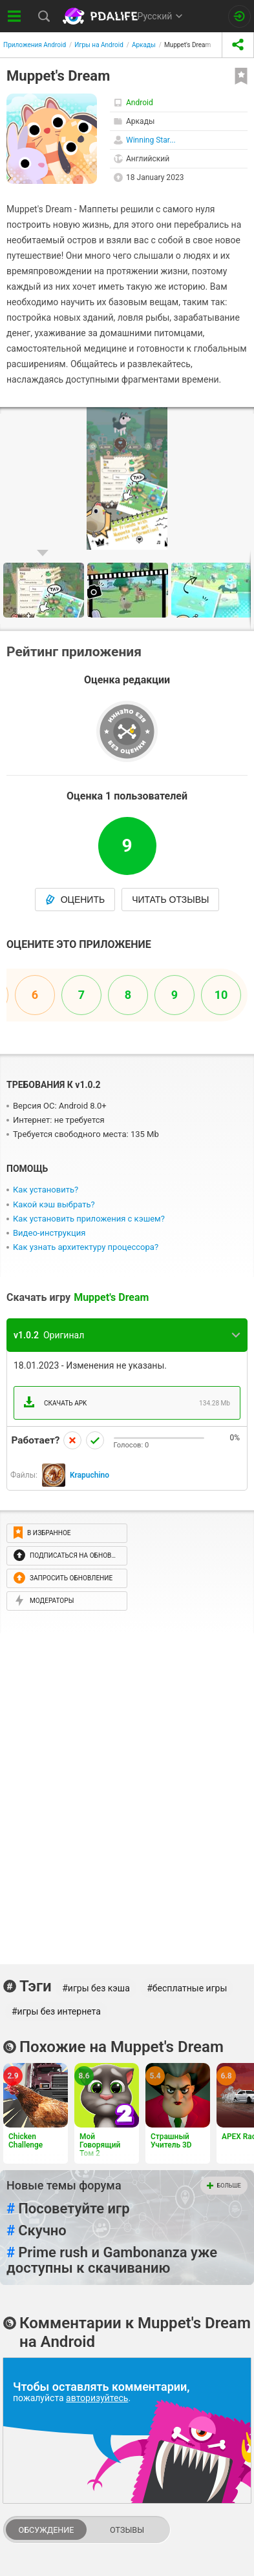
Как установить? (45, 1189)
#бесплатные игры (187, 1988)
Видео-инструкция (49, 1233)
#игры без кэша (96, 1988)
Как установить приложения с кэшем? (89, 1218)
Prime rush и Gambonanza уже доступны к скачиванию (111, 2260)
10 (221, 994)
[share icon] (238, 44)
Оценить (75, 899)
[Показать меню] (14, 16)
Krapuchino (89, 1475)
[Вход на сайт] (239, 16)
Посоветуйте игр (68, 2209)
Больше (224, 2185)
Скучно (36, 2231)
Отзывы (127, 2530)
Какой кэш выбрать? (54, 1204)
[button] (242, 418)
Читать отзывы (170, 899)
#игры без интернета (56, 2011)
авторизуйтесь (97, 2398)
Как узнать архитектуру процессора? (85, 1247)
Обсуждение (46, 2530)
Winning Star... (151, 140)
